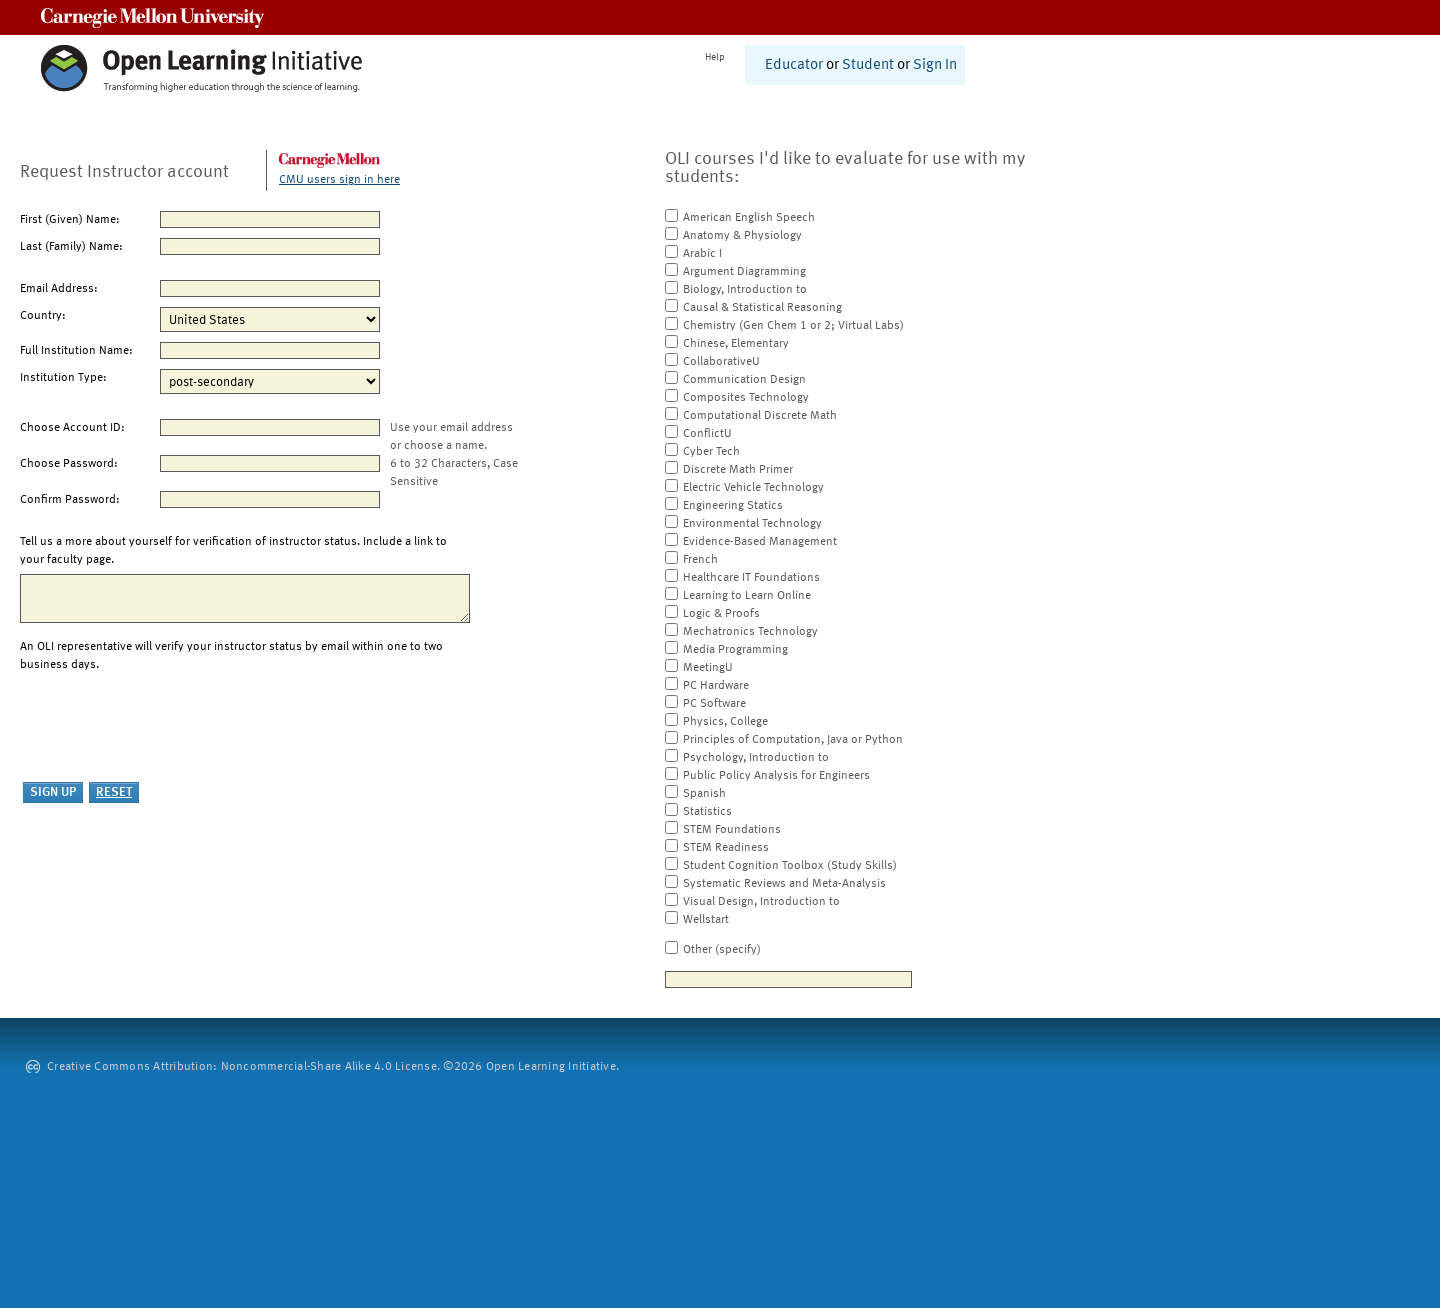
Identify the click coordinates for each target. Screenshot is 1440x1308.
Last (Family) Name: (71, 247)
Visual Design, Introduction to (761, 902)
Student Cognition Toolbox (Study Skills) (790, 866)
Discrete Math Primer (738, 470)
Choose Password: (69, 464)
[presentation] (172, 728)
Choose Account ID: (72, 428)
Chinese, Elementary (736, 344)
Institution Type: (63, 378)
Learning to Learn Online (747, 596)
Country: (43, 316)
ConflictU (707, 434)
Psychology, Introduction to (756, 758)
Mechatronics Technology (750, 632)
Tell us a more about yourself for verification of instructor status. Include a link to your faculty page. (233, 551)
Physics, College (725, 722)
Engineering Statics (733, 506)
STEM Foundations (732, 830)
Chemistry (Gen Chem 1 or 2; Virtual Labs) (793, 326)
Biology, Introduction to (745, 290)
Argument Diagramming (744, 272)
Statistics (707, 812)
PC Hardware (716, 686)
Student (868, 65)
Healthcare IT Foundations (751, 578)
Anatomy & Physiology (742, 236)
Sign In (935, 65)
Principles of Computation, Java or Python (793, 740)
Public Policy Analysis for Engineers (776, 776)
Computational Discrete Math (760, 416)
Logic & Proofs (721, 614)
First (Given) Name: (70, 220)
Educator (794, 65)
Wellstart (706, 920)
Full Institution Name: (76, 351)
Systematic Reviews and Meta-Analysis (784, 884)
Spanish (704, 794)
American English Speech (749, 218)
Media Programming (735, 650)
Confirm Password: (70, 500)
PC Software (714, 704)
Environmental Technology (752, 524)
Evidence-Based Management (760, 542)
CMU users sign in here (339, 180)
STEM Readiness (726, 848)
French (700, 560)
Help (715, 57)
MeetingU (708, 668)
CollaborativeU (721, 362)
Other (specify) (722, 950)
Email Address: (59, 289)
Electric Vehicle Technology (753, 488)
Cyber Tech (711, 452)
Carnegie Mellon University (152, 17)
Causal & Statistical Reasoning (762, 308)
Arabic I (702, 254)
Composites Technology (746, 398)
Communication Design (744, 380)
